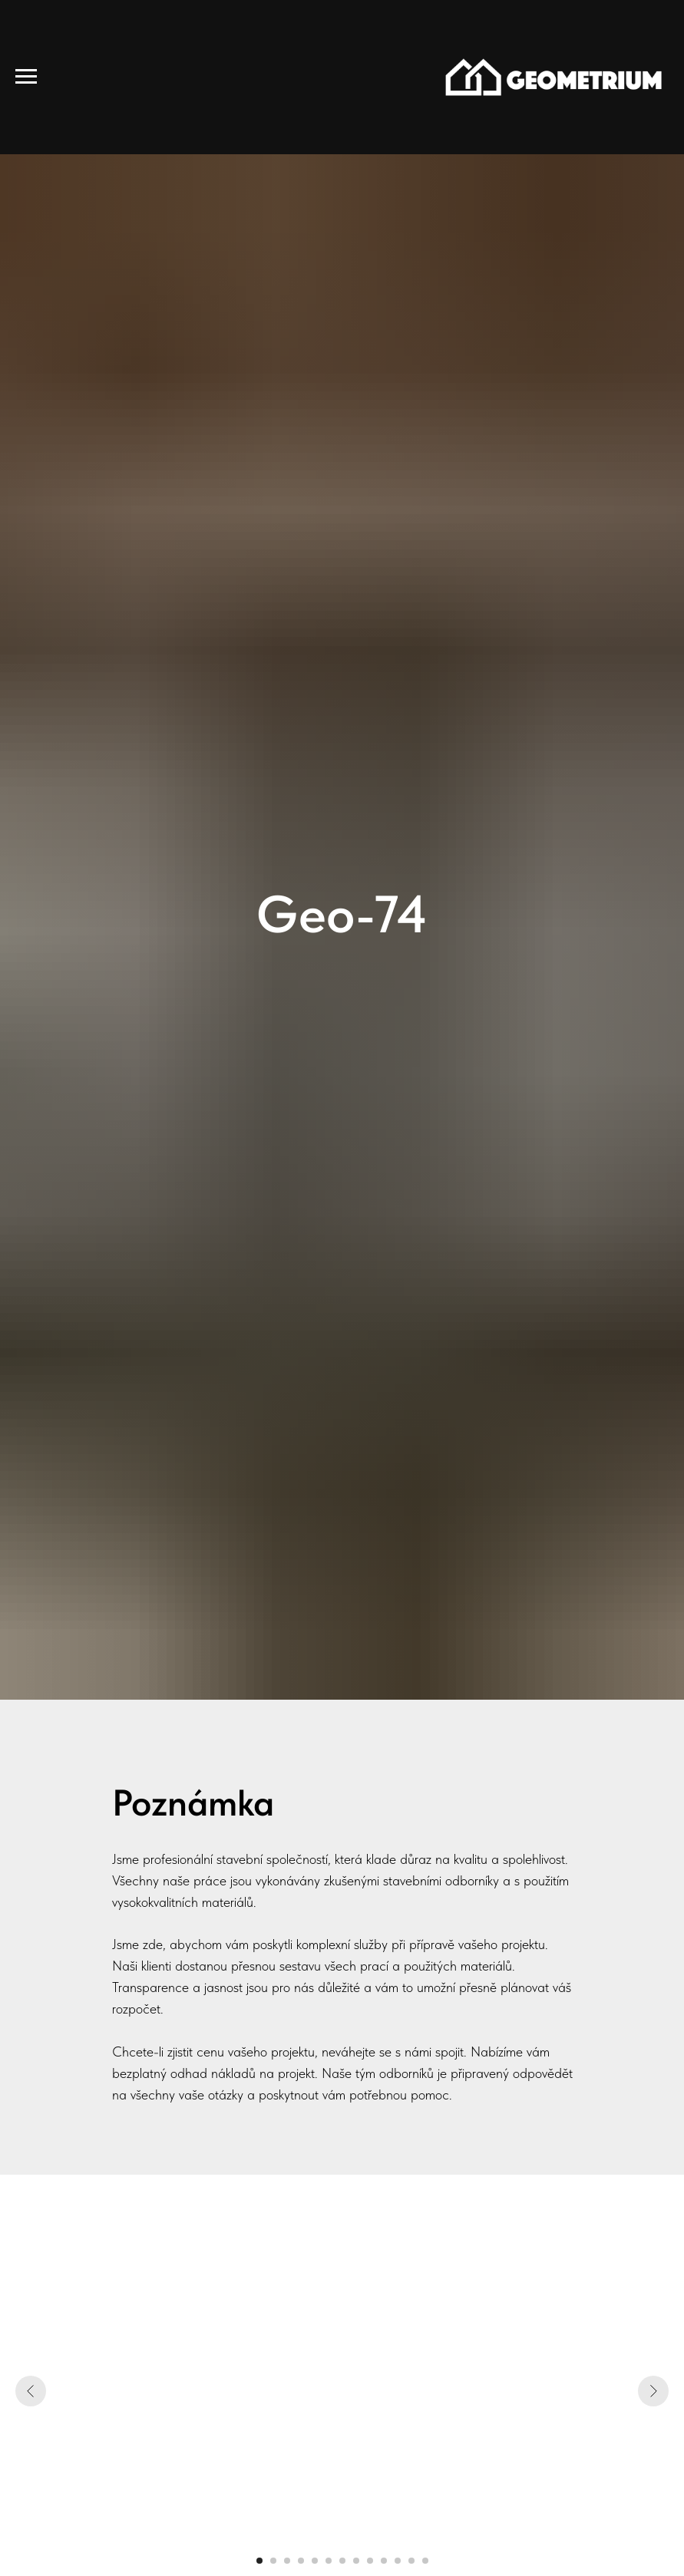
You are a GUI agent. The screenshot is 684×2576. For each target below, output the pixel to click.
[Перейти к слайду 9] (370, 2561)
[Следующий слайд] (653, 2391)
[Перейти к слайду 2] (273, 2561)
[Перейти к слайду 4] (301, 2561)
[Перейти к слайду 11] (398, 2561)
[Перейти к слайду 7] (342, 2561)
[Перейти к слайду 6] (328, 2561)
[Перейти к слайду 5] (315, 2561)
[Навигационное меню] (26, 76)
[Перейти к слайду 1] (259, 2561)
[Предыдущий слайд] (30, 2391)
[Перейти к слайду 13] (425, 2561)
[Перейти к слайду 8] (356, 2561)
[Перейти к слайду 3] (287, 2561)
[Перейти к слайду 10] (384, 2561)
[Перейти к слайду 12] (411, 2561)
